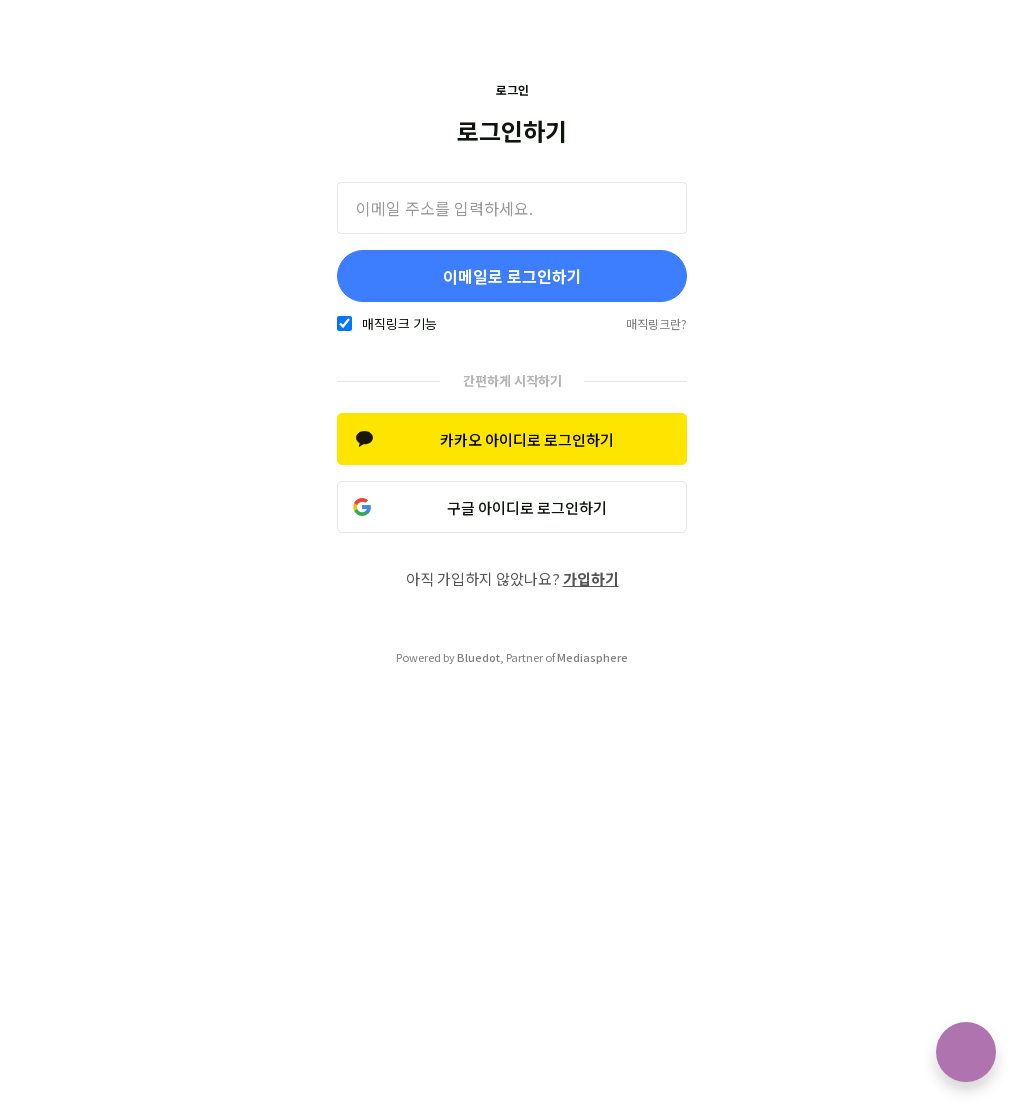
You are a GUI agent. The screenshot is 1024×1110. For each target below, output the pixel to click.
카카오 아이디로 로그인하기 (527, 439)
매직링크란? (656, 324)
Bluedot (478, 657)
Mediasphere (592, 657)
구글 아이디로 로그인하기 (527, 507)
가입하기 (591, 578)
